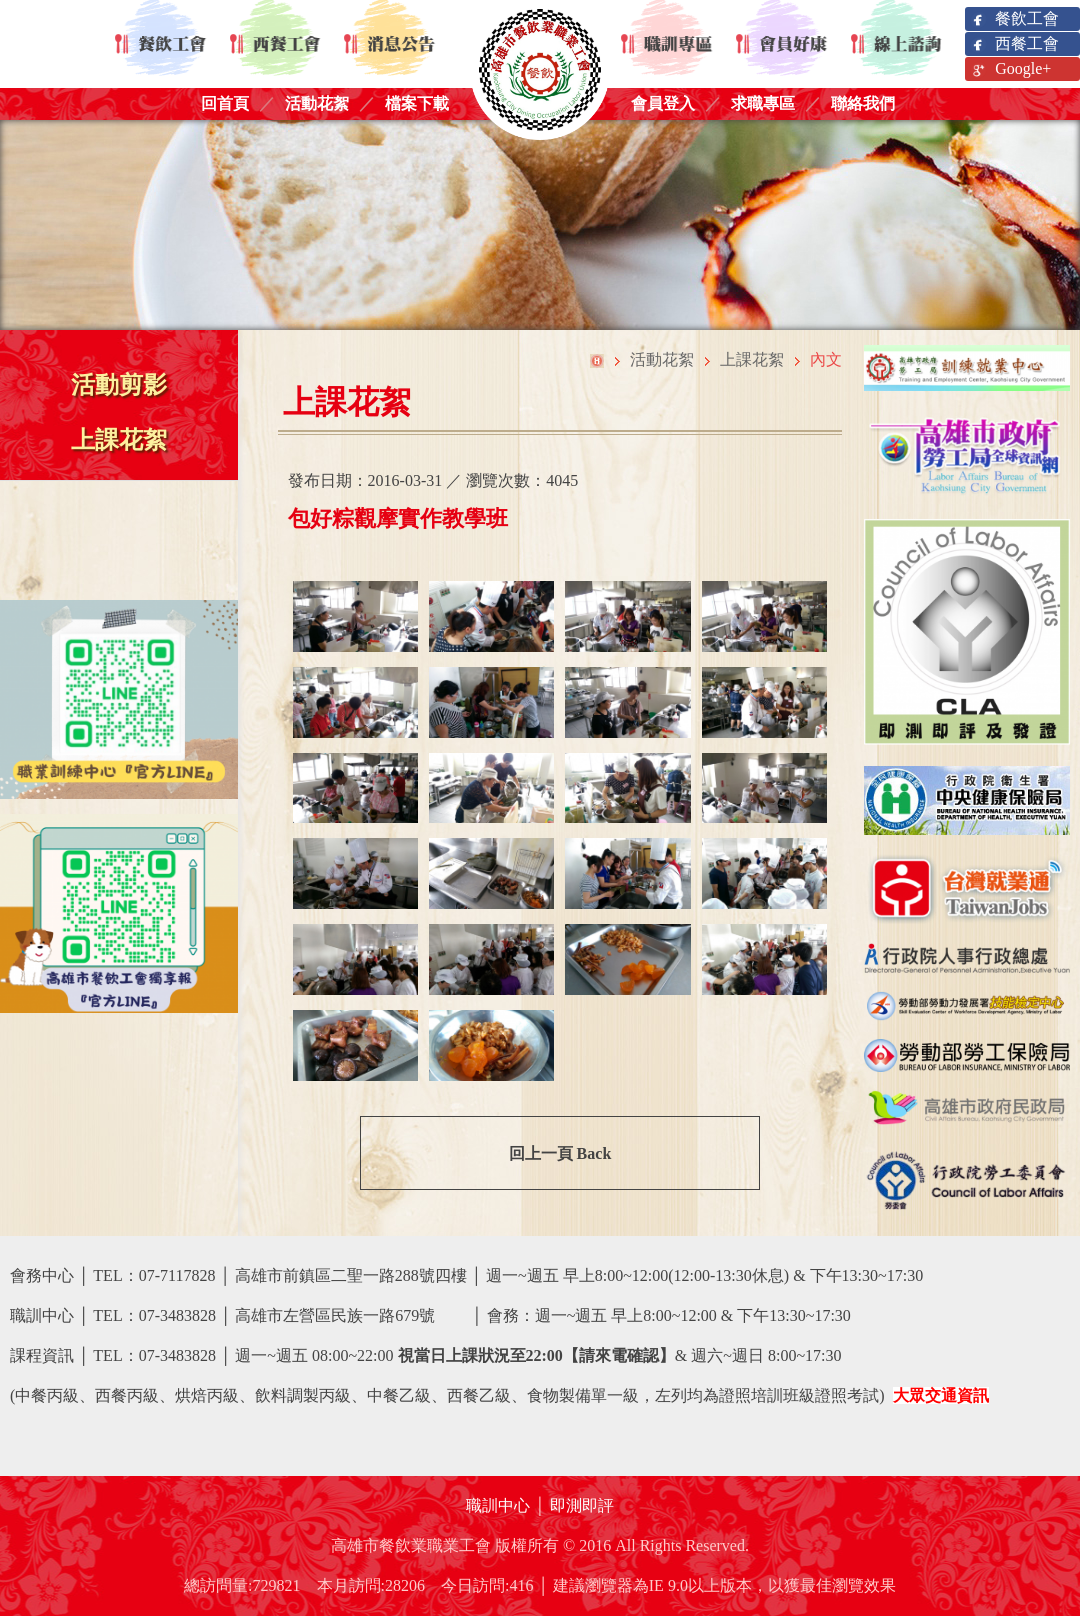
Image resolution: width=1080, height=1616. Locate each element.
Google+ (1010, 69)
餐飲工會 (1014, 19)
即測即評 (582, 1505)
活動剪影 (119, 385)
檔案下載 (417, 103)
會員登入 (663, 103)
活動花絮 (317, 103)
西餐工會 (1014, 44)
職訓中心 (498, 1505)
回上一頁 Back (560, 1153)
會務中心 (42, 1275)
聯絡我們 (863, 103)
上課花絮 (119, 440)
